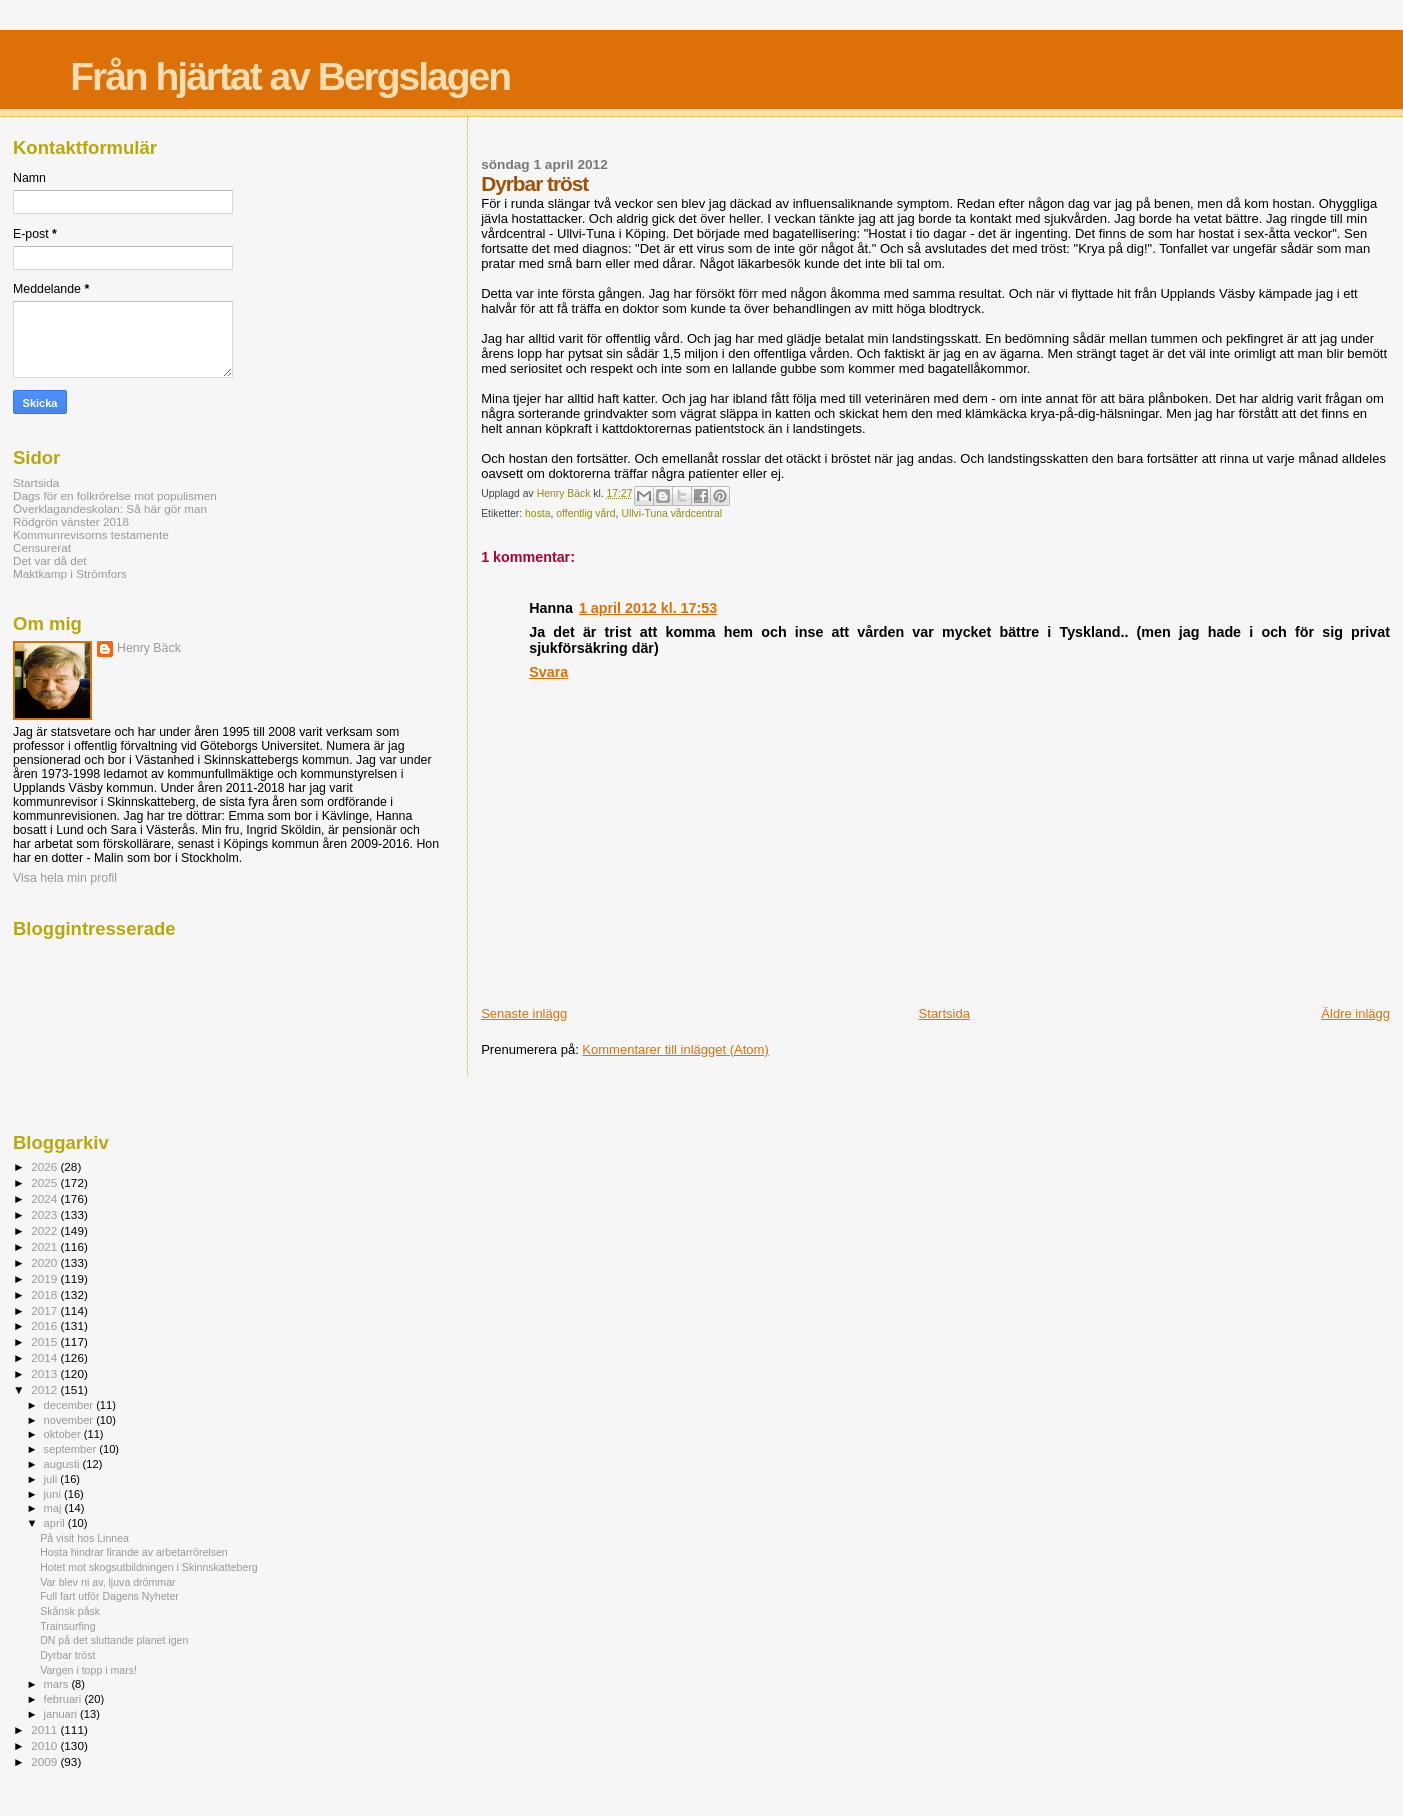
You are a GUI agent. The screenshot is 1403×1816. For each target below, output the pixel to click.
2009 (45, 1761)
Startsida (944, 1013)
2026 (45, 1166)
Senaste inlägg (524, 1013)
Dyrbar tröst (67, 1655)
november (70, 1420)
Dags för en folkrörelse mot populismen (115, 495)
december (70, 1405)
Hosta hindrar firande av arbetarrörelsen (134, 1552)
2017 (45, 1310)
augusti (63, 1464)
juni (54, 1494)
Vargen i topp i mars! (88, 1670)
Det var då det (50, 560)
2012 (45, 1389)
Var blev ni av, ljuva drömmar (107, 1582)
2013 (45, 1373)
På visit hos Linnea (84, 1538)
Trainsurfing (67, 1626)
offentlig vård (585, 513)
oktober (64, 1434)
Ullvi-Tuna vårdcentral (671, 513)
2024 (45, 1198)
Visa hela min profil (65, 878)
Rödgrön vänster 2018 (71, 521)
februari (64, 1699)
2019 (45, 1278)
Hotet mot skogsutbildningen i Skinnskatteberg (149, 1567)
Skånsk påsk (70, 1611)
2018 (45, 1294)
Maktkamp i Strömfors (70, 573)
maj (54, 1508)
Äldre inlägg (1355, 1013)
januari (62, 1714)
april (56, 1523)
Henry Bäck (149, 648)
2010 (45, 1745)
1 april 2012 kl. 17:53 (648, 608)
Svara (548, 672)
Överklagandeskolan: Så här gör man (110, 508)
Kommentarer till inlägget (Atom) (675, 1049)
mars (58, 1684)
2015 (45, 1341)
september (72, 1449)
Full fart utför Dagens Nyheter (109, 1596)
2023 (45, 1214)
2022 (45, 1230)
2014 (45, 1357)
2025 (45, 1182)
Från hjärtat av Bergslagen (290, 76)
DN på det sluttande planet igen (114, 1640)
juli (52, 1479)
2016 (45, 1325)
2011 (45, 1729)
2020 (45, 1262)
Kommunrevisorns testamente (91, 534)
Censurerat (42, 547)
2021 (45, 1246)
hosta (537, 513)
